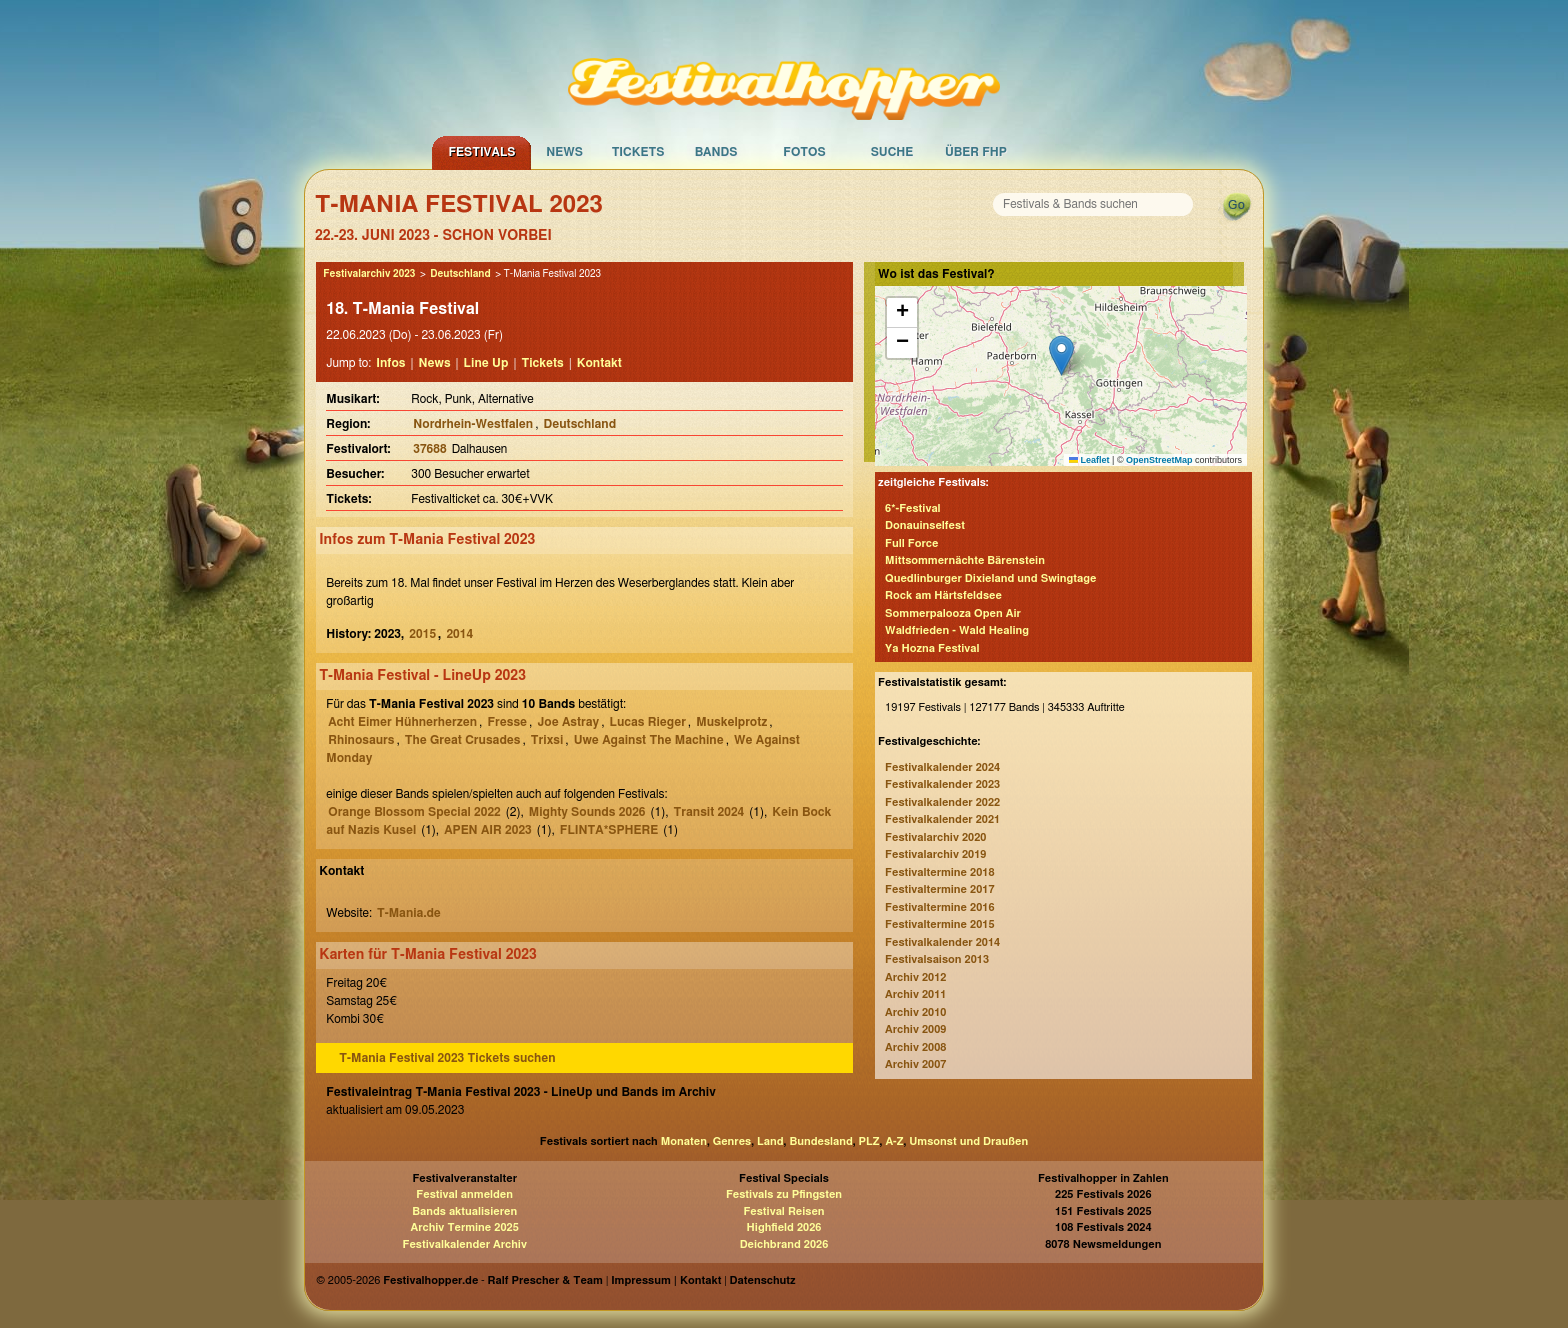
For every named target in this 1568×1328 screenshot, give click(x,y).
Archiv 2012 (915, 977)
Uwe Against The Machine (649, 740)
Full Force (911, 543)
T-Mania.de (409, 913)
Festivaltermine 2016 (939, 907)
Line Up (486, 363)
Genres (732, 1141)
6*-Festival (913, 508)
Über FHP (976, 152)
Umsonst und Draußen (968, 1141)
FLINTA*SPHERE (609, 830)
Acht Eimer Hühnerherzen (402, 722)
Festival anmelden (464, 1194)
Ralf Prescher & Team (545, 1280)
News (564, 152)
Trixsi (547, 740)
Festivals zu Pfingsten (784, 1194)
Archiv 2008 (915, 1047)
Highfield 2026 (784, 1227)
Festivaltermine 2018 (939, 872)
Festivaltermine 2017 (939, 889)
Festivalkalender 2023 (942, 784)
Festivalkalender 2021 (942, 819)
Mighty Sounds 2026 (587, 812)
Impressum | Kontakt (666, 1280)
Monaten (684, 1141)
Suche (892, 152)
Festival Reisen (783, 1211)
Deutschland (460, 274)
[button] (1061, 355)
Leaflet (1089, 460)
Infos (390, 363)
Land (770, 1141)
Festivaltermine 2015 (939, 924)
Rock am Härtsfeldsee (943, 595)
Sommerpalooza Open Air (953, 613)
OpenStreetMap (1159, 460)
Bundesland (820, 1141)
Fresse (507, 722)
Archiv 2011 (915, 994)
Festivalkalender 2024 (942, 767)
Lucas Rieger (648, 722)
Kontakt (599, 363)
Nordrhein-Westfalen (473, 424)
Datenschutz (763, 1280)
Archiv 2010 (915, 1012)
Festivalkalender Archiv (464, 1244)
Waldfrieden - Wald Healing (957, 630)
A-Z (894, 1141)
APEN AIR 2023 (488, 830)
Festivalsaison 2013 (937, 959)
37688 (429, 449)
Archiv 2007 (915, 1064)
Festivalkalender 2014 (942, 942)
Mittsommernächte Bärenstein (965, 560)
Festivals (481, 152)
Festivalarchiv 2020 (935, 837)
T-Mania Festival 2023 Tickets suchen (447, 1058)
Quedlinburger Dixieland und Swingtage (990, 578)
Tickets (638, 152)
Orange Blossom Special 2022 (414, 812)
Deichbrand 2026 (784, 1244)
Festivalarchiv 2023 (369, 274)
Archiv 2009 (915, 1029)
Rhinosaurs (361, 740)
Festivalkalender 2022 (942, 802)
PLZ (869, 1141)
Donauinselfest (925, 525)
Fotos (804, 152)
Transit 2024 (709, 812)
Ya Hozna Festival (932, 648)
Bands (716, 152)
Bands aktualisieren (464, 1211)
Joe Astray (568, 722)
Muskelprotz (731, 722)
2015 (422, 634)
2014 (459, 634)
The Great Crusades (463, 740)
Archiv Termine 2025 (465, 1227)
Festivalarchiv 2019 (935, 854)
